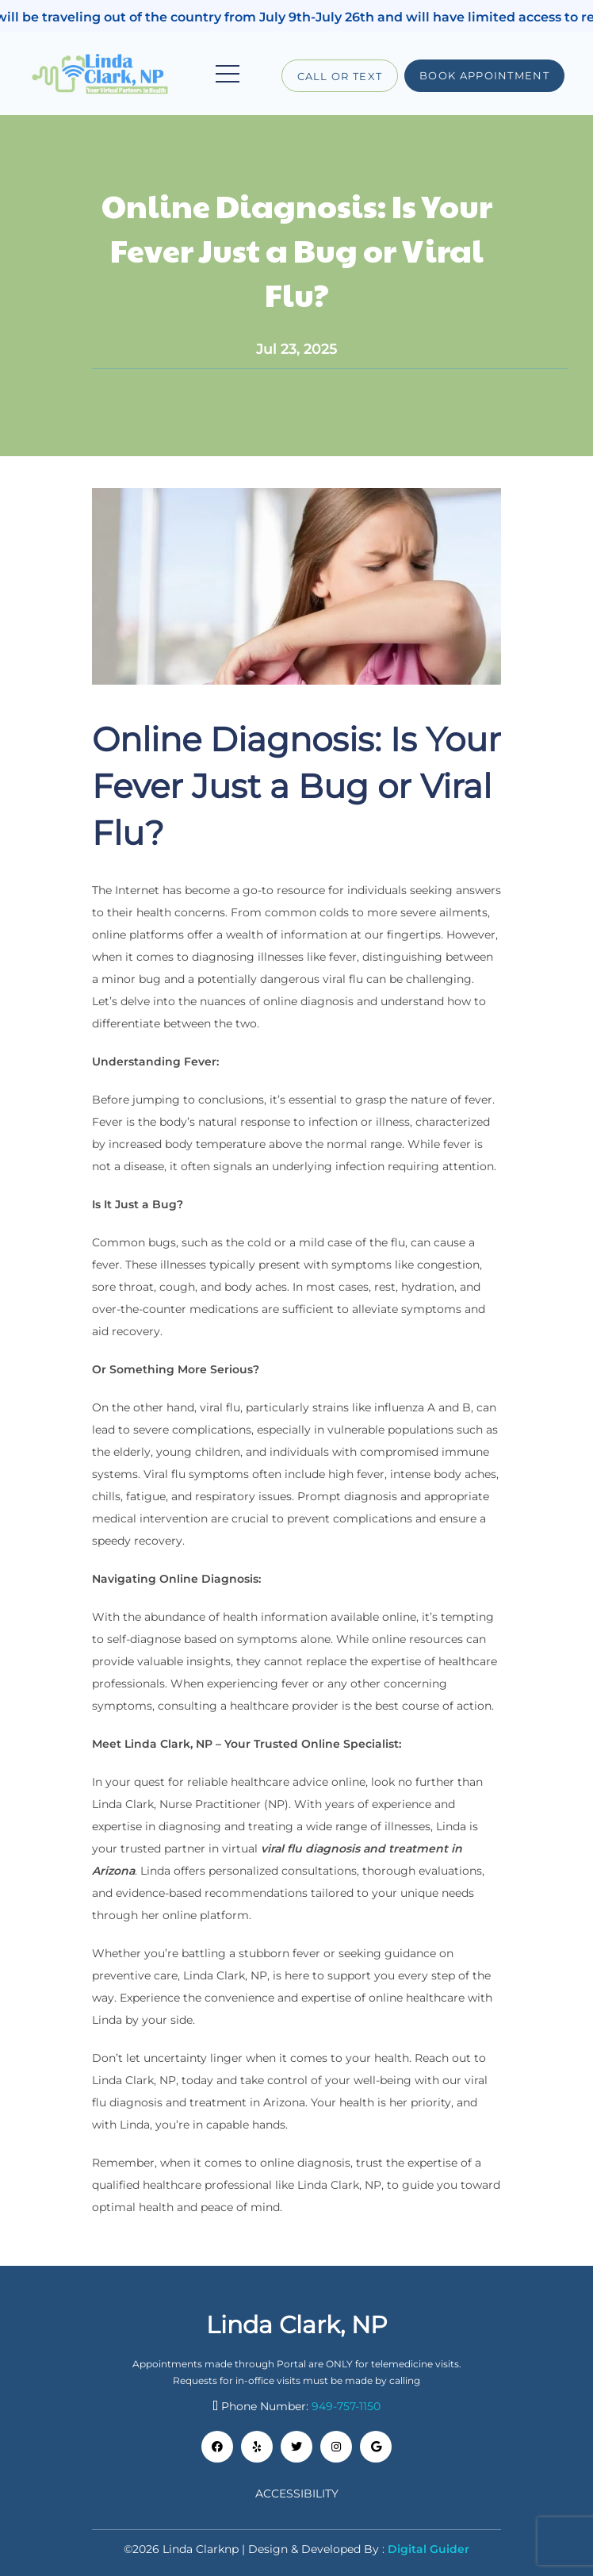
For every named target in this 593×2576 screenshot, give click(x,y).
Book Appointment (484, 75)
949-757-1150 (346, 2406)
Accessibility (297, 2493)
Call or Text (340, 76)
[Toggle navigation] (227, 74)
